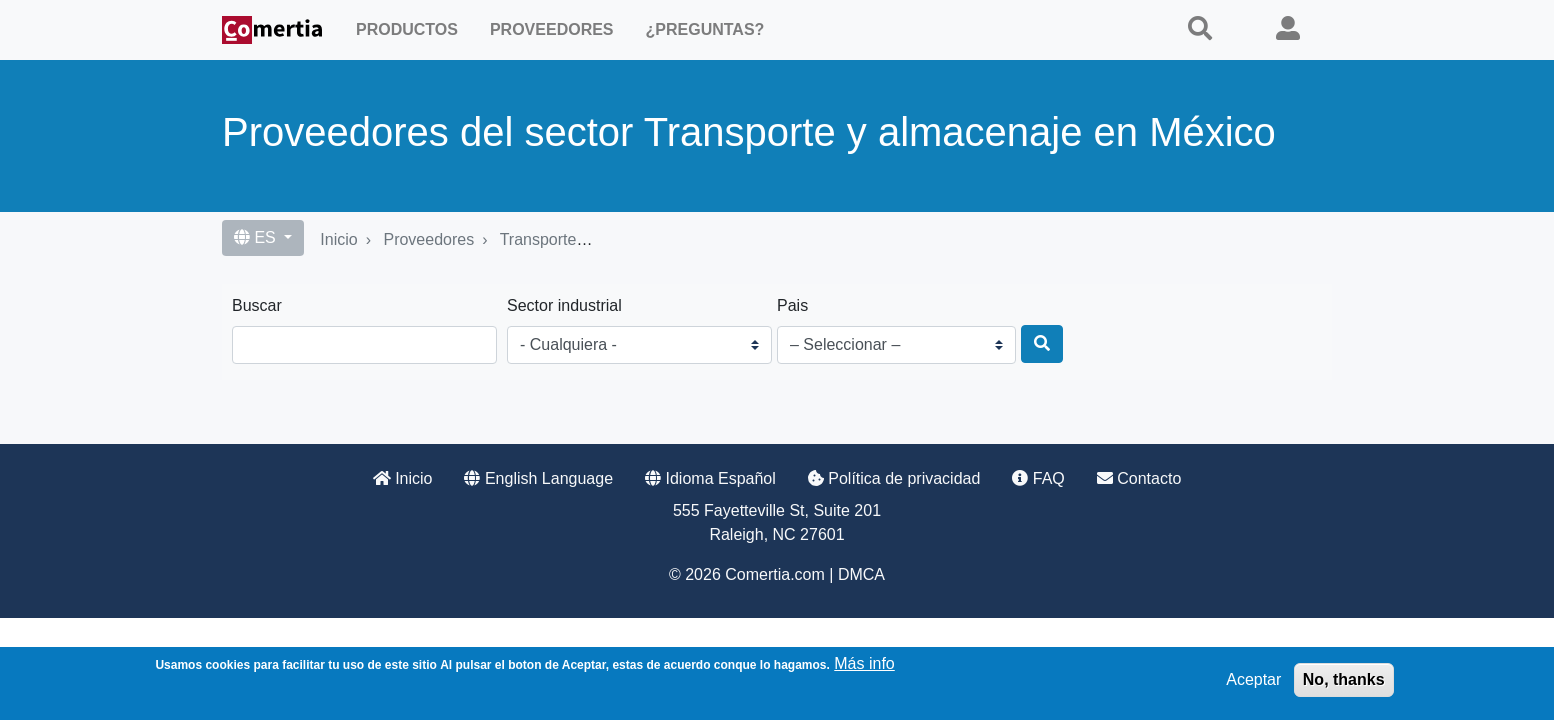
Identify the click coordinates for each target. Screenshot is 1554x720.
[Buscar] (1042, 344)
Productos (407, 29)
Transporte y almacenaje (588, 239)
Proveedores (552, 29)
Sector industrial (564, 305)
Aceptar (1253, 679)
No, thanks (1344, 679)
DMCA (861, 574)
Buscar (257, 305)
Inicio (338, 239)
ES (257, 237)
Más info (864, 663)
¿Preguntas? (705, 29)
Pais (792, 305)
